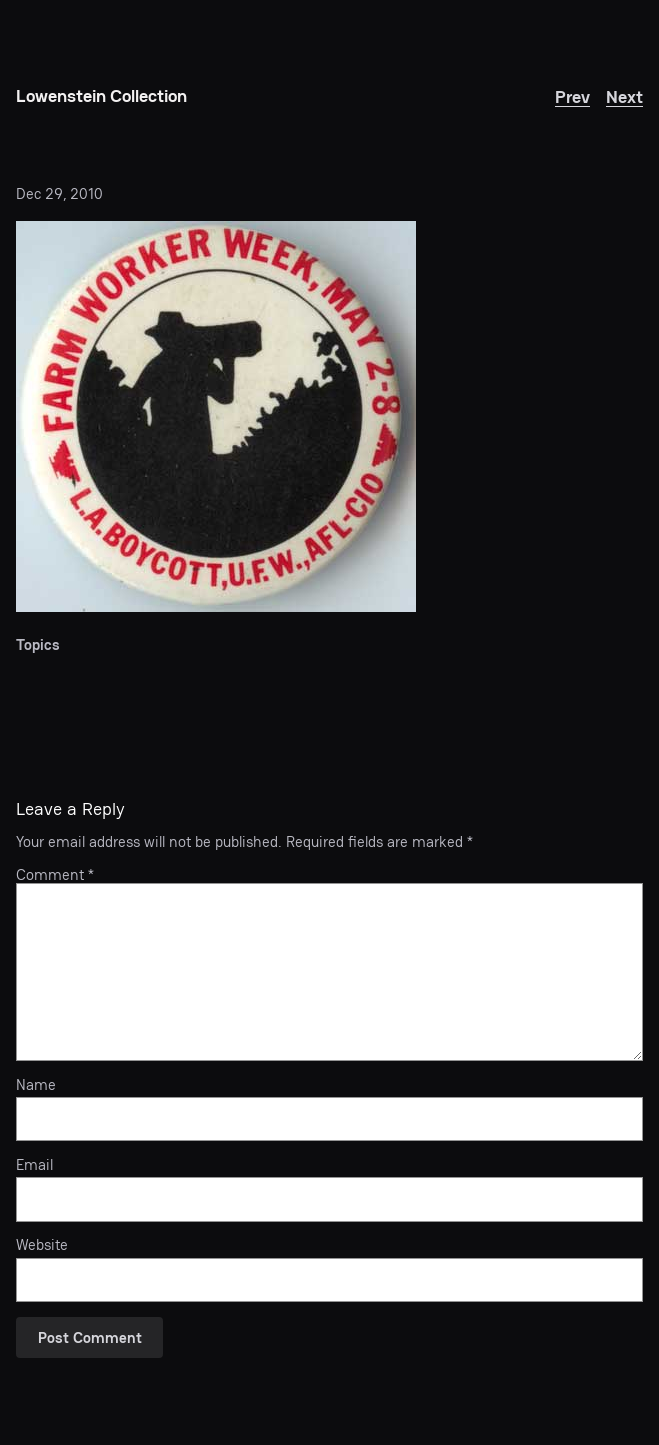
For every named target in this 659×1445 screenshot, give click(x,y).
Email (34, 1165)
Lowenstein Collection (101, 96)
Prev (572, 97)
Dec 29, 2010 (59, 193)
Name (36, 1085)
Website (42, 1245)
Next (624, 97)
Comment (55, 874)
